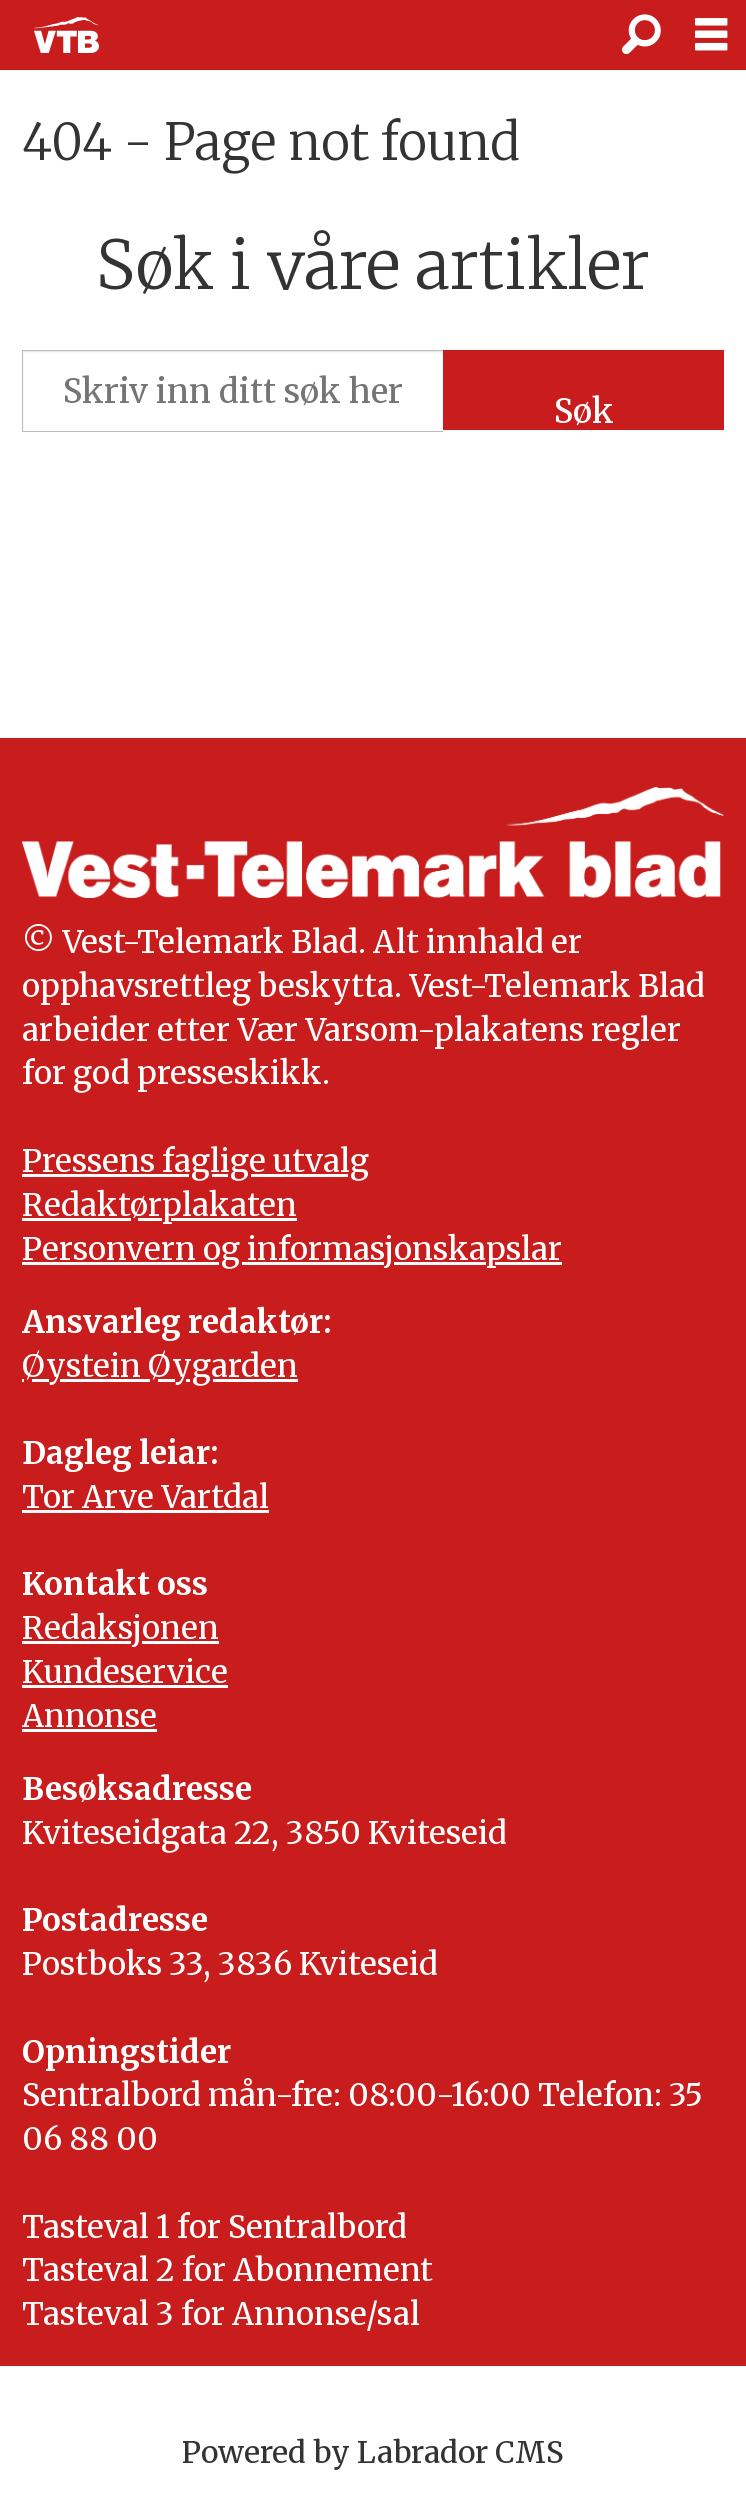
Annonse (89, 1716)
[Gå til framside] (66, 35)
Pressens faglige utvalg (195, 1161)
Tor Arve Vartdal (145, 1497)
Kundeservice (125, 1672)
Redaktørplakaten (159, 1205)
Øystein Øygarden (160, 1366)
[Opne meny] (711, 35)
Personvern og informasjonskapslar (292, 1249)
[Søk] (641, 35)
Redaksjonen (120, 1628)
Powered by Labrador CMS (373, 2452)
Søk (584, 410)
